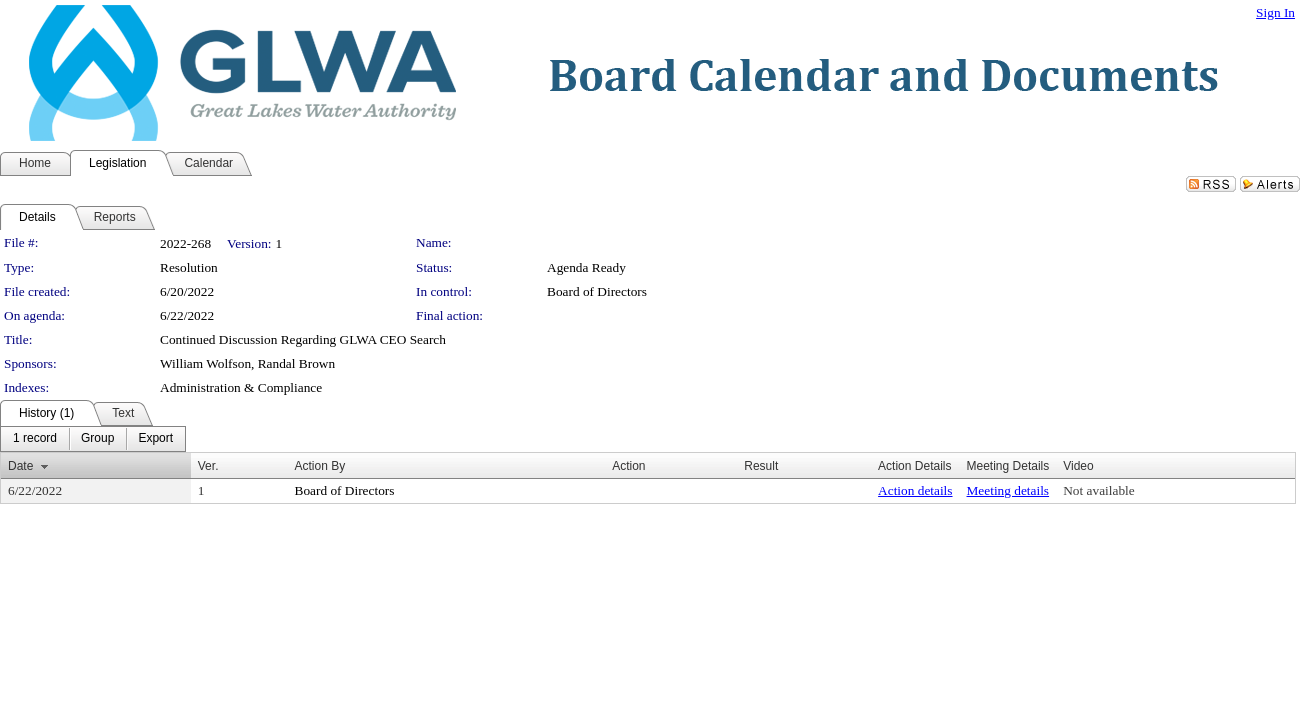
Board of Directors (597, 291)
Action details (915, 490)
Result (761, 466)
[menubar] (93, 439)
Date (20, 466)
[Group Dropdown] (97, 439)
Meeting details (1008, 490)
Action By (320, 466)
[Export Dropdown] (155, 439)
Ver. (208, 466)
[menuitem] (35, 439)
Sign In (1275, 12)
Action (628, 466)
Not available (1098, 490)
